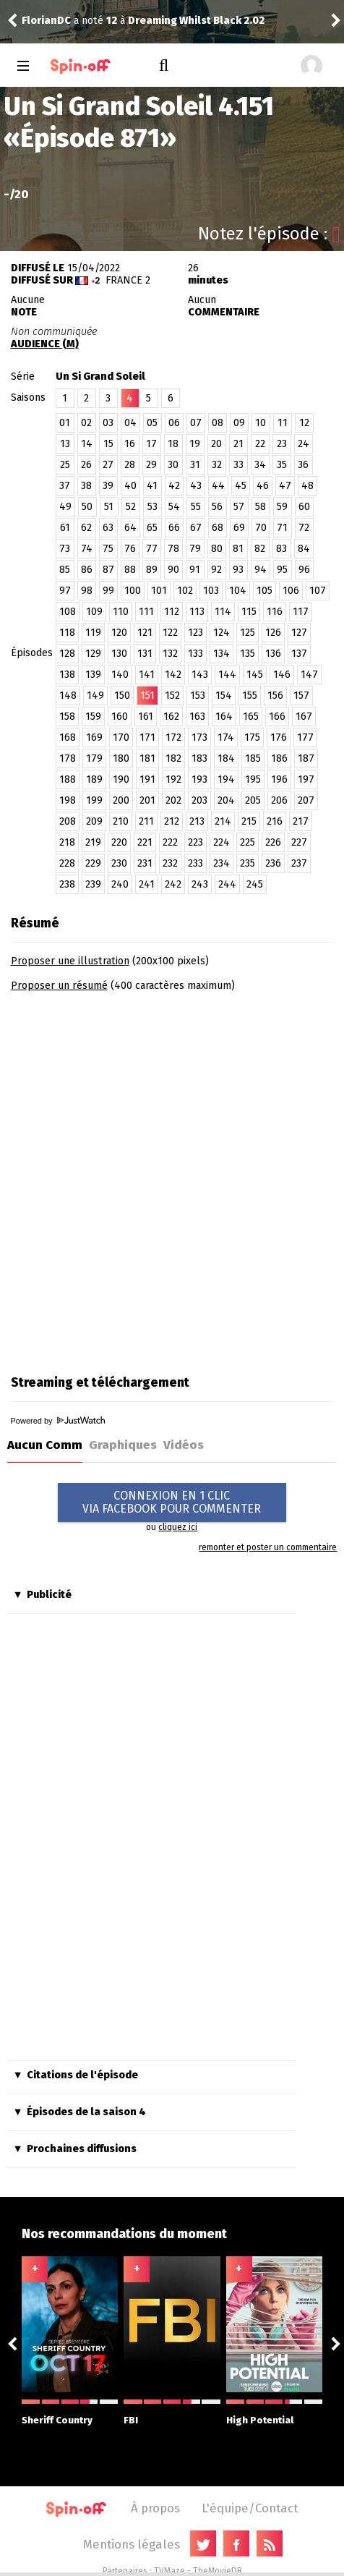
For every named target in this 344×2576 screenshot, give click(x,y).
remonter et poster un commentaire (268, 1547)
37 (64, 486)
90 (173, 570)
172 (173, 737)
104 (237, 591)
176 (278, 737)
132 (170, 653)
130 (119, 653)
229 (93, 863)
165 (251, 716)
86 (87, 570)
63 (108, 528)
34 (260, 465)
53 (152, 507)
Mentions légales (131, 2544)
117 (301, 611)
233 (195, 863)
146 (282, 674)
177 (305, 737)
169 (94, 737)
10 (260, 423)
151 (147, 695)
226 (273, 842)
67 (196, 528)
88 (130, 570)
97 (65, 591)
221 (144, 842)
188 (67, 779)
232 (170, 863)
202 (173, 800)
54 (174, 507)
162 (171, 716)
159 (93, 716)
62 (86, 528)
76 (130, 549)
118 (67, 632)
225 (247, 842)
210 (121, 821)
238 (67, 884)
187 (306, 758)
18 (173, 444)
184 (226, 758)
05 (152, 423)
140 (120, 674)
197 (306, 779)
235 (247, 863)
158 (67, 716)
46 (263, 486)
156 (275, 695)
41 (152, 486)
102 (185, 591)
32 (217, 465)
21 (238, 444)
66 (174, 528)
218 (67, 842)
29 (151, 465)
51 (108, 507)
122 (170, 632)
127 (299, 632)
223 (195, 842)
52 (131, 507)
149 (95, 695)
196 (279, 779)
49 (65, 507)
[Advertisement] (172, 1178)
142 (173, 674)
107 (317, 591)
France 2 (128, 280)
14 (87, 444)
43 (196, 486)
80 (217, 549)
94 (260, 570)
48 (307, 486)
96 (304, 570)
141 (147, 674)
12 (304, 423)
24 (303, 444)
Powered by (58, 1420)
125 (247, 632)
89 (152, 570)
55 (196, 507)
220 (119, 842)
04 (130, 423)
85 (64, 570)
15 (108, 444)
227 (299, 842)
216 (275, 821)
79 (195, 549)
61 (65, 528)
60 (304, 507)
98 (87, 591)
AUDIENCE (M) (45, 344)
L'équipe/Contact (250, 2508)
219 (93, 842)
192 (173, 779)
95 (282, 570)
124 (221, 632)
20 (216, 444)
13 (65, 444)
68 (217, 528)
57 (238, 507)
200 (121, 800)
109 (94, 611)
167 (304, 716)
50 (87, 507)
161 (145, 716)
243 (200, 884)
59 (282, 507)
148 (68, 695)
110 (121, 611)
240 (120, 884)
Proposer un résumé (59, 985)
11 (283, 423)
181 (147, 758)
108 (67, 611)
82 (259, 549)
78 (173, 549)
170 (121, 737)
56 (217, 507)
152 (172, 695)
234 (221, 863)
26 (86, 465)
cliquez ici (177, 1527)
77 (152, 549)
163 (197, 716)
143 (200, 674)
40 (130, 486)
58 (260, 507)
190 (121, 779)
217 (301, 821)
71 (282, 528)
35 (282, 465)
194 (226, 779)
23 (282, 444)
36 (303, 465)
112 (171, 611)
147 (309, 674)
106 (291, 591)
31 (195, 465)
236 (273, 863)
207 (306, 800)
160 (119, 716)
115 (249, 611)
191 (147, 779)
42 (174, 486)
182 (173, 758)
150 (122, 695)
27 (108, 465)
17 (151, 444)
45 (240, 486)
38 (86, 486)
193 (199, 779)
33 (238, 465)
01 (64, 423)
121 (144, 632)
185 (253, 758)
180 (121, 758)
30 (173, 465)
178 (67, 758)
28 (129, 465)
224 (221, 842)
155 (249, 695)
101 (159, 591)
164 (224, 716)
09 (239, 423)
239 (93, 884)
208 (67, 821)
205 (253, 800)
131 (144, 653)
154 (223, 695)
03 (108, 423)
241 (147, 884)
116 (275, 611)
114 (223, 611)
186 (279, 758)
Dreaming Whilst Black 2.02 (196, 20)
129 (93, 653)
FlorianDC (46, 20)
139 (93, 674)
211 (146, 821)
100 (132, 591)
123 (195, 632)
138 (67, 674)
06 (174, 423)
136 (273, 653)
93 (238, 570)
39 (108, 486)
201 (147, 800)
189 (94, 779)
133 (195, 653)
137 (299, 653)
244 (227, 884)
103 (211, 591)
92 (216, 570)
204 (226, 800)
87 (108, 570)
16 (129, 444)
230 (119, 863)
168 (67, 737)
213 (197, 821)
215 (249, 821)
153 (197, 695)
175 (252, 737)
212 (171, 821)
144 (227, 674)
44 (218, 486)
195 (253, 779)
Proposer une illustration (70, 961)
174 (226, 737)
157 (301, 695)
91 (194, 570)
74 (87, 549)
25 (65, 465)
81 (238, 549)
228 (67, 863)
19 (194, 444)
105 (264, 591)
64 (130, 528)
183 (199, 758)
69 (239, 528)
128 (67, 653)
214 (223, 821)
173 (199, 737)
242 (173, 884)
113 (197, 611)
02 (86, 423)
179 (94, 758)
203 (199, 800)
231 (144, 863)
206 (279, 800)
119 (93, 632)
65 (152, 528)
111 (146, 611)
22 (260, 444)
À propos (155, 2508)
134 (221, 653)
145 (254, 674)
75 (108, 549)
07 (196, 423)
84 (304, 549)
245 (254, 884)
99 (108, 591)
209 (94, 821)
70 (261, 528)
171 (147, 737)
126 (273, 632)
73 (64, 549)
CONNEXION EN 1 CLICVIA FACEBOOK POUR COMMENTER (171, 1502)
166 (277, 716)
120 (119, 632)
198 (67, 800)
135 (247, 653)
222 (170, 842)
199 (94, 800)
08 (217, 423)
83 (281, 549)
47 (285, 486)
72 (303, 528)
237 (299, 863)
